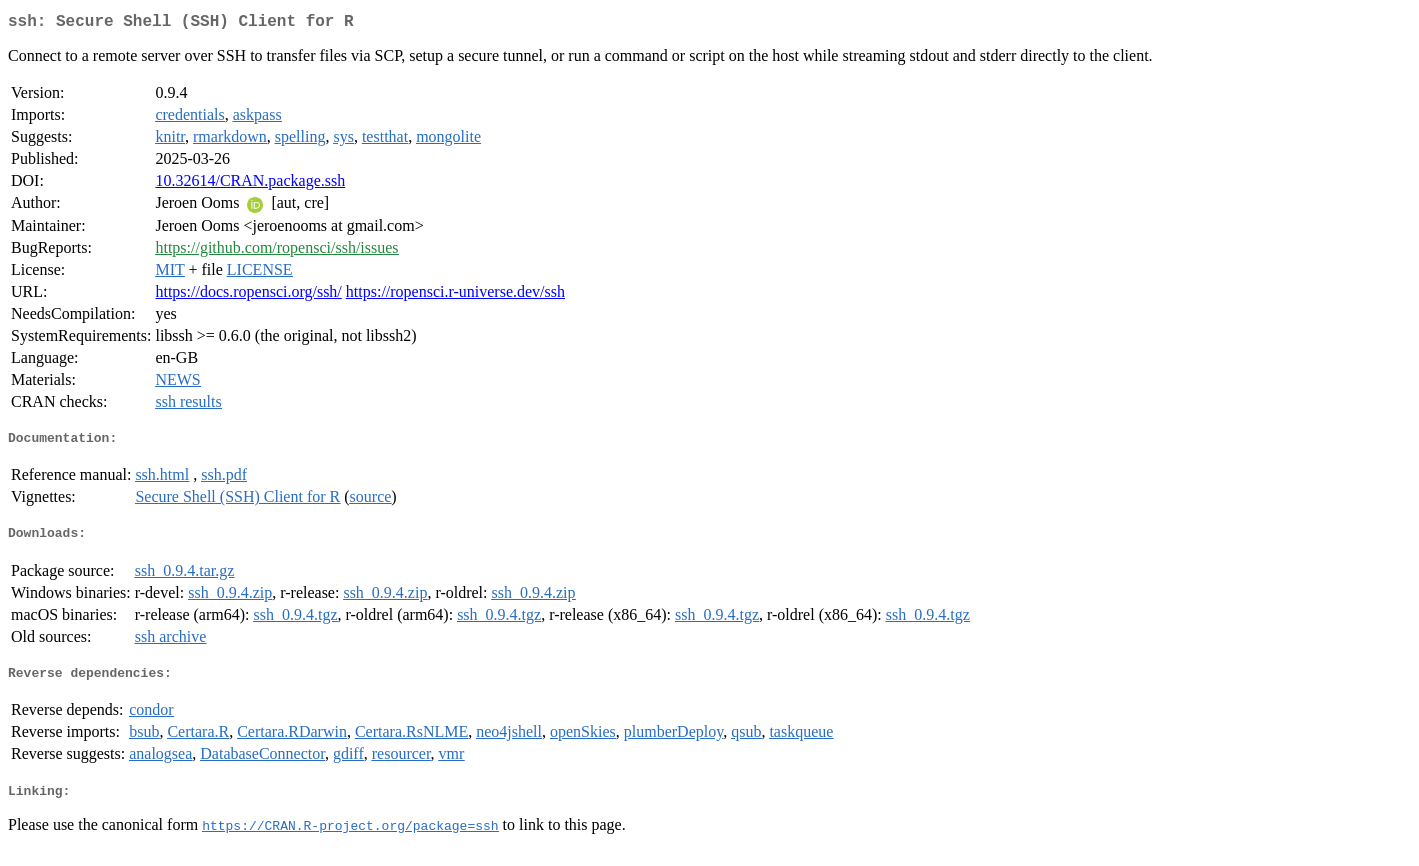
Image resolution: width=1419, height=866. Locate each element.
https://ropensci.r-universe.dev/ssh (455, 295)
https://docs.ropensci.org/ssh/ (248, 295)
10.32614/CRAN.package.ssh (250, 184)
